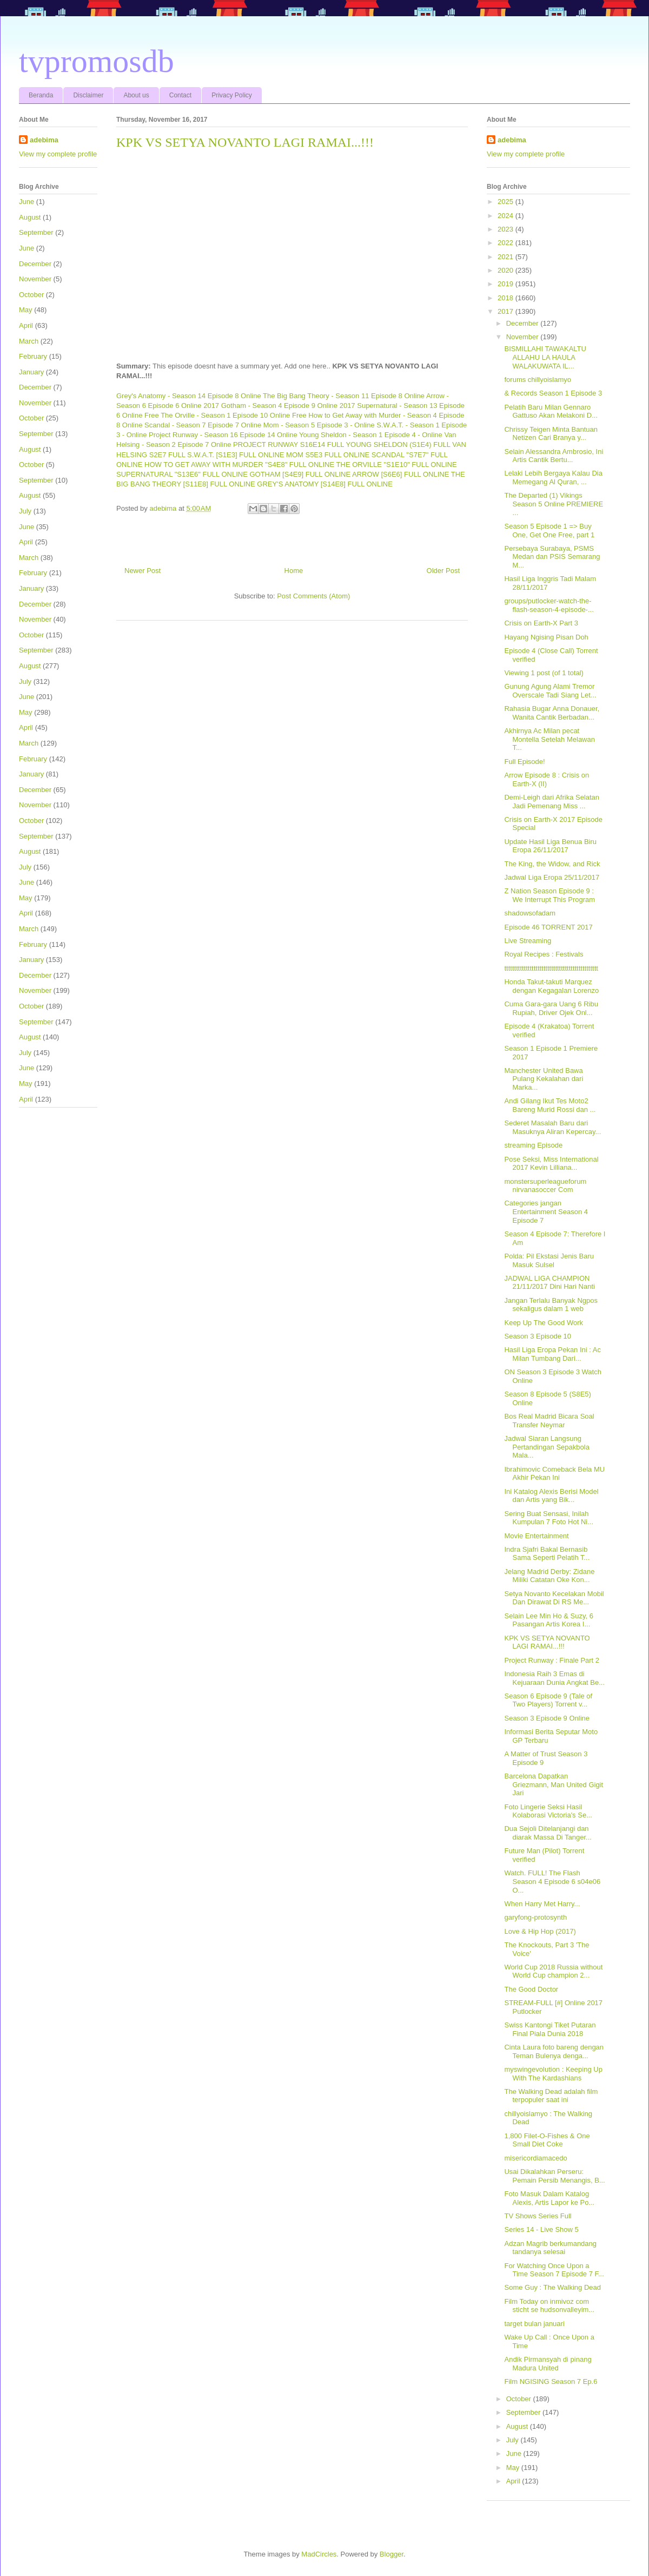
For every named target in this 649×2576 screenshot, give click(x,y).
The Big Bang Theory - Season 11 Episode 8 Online (344, 396)
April (26, 325)
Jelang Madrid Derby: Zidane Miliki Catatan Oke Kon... (549, 1575)
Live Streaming (527, 941)
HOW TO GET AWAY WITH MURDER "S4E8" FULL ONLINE (239, 464)
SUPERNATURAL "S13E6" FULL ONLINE (182, 474)
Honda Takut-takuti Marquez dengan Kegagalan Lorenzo (551, 986)
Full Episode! (524, 761)
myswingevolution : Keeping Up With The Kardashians (553, 2073)
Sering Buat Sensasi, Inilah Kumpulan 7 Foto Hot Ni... (548, 1518)
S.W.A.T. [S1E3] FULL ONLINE (235, 455)
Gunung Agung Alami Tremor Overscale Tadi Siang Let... (550, 690)
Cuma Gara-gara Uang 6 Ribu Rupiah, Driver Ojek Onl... (551, 1008)
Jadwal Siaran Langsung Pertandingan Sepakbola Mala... (546, 1446)
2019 (506, 284)
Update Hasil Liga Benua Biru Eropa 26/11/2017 (550, 846)
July (25, 511)
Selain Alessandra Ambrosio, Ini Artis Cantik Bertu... (553, 455)
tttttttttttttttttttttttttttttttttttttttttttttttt (551, 968)
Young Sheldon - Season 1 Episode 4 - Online (370, 435)
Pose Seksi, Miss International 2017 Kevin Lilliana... (551, 1163)
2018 (506, 298)
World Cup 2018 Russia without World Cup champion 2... (553, 1971)
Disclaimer (88, 95)
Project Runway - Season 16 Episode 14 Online (223, 435)
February (33, 356)
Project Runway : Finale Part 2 (551, 1660)
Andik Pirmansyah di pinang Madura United (547, 2363)
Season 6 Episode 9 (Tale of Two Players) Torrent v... (548, 1700)
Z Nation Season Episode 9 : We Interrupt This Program (549, 895)
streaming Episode (533, 1145)
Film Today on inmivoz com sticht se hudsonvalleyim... (549, 2305)
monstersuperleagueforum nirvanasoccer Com (545, 1185)
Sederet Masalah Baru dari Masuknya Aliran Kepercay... (552, 1127)
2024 (506, 216)
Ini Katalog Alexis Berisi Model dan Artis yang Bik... (551, 1495)
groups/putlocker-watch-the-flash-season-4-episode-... (548, 605)
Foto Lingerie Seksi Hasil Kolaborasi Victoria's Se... (548, 1811)
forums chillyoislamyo (537, 379)
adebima (44, 140)
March (28, 341)
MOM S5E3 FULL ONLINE (327, 455)
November (35, 279)
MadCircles (318, 2554)
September (36, 232)
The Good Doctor (531, 1989)
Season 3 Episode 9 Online (547, 1718)
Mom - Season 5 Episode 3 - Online (319, 425)
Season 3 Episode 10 (537, 1336)
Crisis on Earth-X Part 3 (541, 623)
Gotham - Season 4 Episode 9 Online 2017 (288, 405)
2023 (506, 229)
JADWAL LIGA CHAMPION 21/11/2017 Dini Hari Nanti (549, 1282)
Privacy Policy (231, 95)
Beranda (41, 95)
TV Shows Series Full (537, 2216)
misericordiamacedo (535, 2158)
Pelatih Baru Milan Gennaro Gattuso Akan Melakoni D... (551, 411)
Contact (180, 95)
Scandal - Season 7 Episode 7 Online (202, 425)
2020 (506, 270)
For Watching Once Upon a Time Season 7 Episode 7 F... (554, 2270)
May (25, 310)
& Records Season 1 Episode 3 (553, 393)
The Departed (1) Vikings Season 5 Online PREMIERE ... (553, 503)
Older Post (443, 570)
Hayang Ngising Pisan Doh (546, 637)
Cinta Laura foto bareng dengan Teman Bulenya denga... (554, 2051)
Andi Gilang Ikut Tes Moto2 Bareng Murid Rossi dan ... (549, 1105)
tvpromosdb (96, 61)
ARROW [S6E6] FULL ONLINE (400, 474)
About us (136, 95)
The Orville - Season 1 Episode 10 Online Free (234, 415)
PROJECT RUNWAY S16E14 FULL (288, 444)
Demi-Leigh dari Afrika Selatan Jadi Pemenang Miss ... (551, 801)
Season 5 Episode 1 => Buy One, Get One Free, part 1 (549, 530)
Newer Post (142, 570)
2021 (506, 257)
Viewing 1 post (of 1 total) (543, 673)
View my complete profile (58, 154)
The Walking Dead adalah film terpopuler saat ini (551, 2095)
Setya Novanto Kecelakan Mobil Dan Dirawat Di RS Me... (554, 1598)
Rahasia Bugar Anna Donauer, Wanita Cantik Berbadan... (551, 712)
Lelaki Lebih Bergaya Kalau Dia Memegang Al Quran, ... (553, 477)
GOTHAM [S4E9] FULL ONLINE (299, 474)
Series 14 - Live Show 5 (541, 2229)
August (30, 217)
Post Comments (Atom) (313, 596)
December (35, 264)
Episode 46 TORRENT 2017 (548, 927)
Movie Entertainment (536, 1536)
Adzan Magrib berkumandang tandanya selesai (550, 2247)
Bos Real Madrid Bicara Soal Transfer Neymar (549, 1420)
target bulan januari (534, 2324)
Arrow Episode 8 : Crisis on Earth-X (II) (546, 779)
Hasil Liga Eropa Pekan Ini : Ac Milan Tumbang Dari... (552, 1354)
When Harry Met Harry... (542, 1904)
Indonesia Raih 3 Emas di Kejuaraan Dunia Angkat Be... (554, 1678)
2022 (506, 243)
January (31, 372)
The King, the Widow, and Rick (552, 864)
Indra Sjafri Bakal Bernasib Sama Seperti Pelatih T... (547, 1553)
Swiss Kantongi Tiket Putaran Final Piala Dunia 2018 (549, 2029)
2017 (506, 311)
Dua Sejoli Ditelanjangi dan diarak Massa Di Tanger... (547, 1832)
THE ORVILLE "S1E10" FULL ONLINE (396, 464)
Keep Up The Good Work (543, 1323)
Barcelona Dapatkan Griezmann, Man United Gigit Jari (553, 1784)
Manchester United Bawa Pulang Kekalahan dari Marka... (543, 1078)
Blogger (391, 2554)
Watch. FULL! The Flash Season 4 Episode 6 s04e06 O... (552, 1881)
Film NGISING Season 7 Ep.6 (550, 2381)
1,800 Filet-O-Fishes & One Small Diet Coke (547, 2140)
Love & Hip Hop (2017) (539, 1931)
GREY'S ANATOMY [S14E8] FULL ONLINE (325, 484)
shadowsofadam (529, 913)
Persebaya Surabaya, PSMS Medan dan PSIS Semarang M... (552, 556)
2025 (506, 201)
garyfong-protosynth (535, 1917)
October (31, 295)
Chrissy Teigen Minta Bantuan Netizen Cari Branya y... (550, 433)
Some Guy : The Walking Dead (552, 2287)
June (26, 201)
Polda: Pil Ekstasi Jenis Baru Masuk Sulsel (548, 1260)
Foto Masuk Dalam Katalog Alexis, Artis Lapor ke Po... (549, 2198)
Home (293, 570)
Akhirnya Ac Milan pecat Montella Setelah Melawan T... (549, 739)
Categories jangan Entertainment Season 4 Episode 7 (545, 1211)
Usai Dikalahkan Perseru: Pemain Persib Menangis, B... (554, 2175)
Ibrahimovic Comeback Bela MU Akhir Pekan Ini (554, 1473)
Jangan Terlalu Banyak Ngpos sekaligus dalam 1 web (551, 1304)
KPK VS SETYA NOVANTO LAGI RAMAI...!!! (547, 1642)
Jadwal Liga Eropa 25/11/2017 (551, 877)
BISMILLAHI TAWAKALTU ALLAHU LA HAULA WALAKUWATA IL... (545, 357)
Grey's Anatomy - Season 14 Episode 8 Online (188, 396)
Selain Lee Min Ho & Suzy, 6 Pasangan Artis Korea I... (548, 1620)
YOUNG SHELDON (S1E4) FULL (398, 444)
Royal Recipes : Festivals (543, 954)
